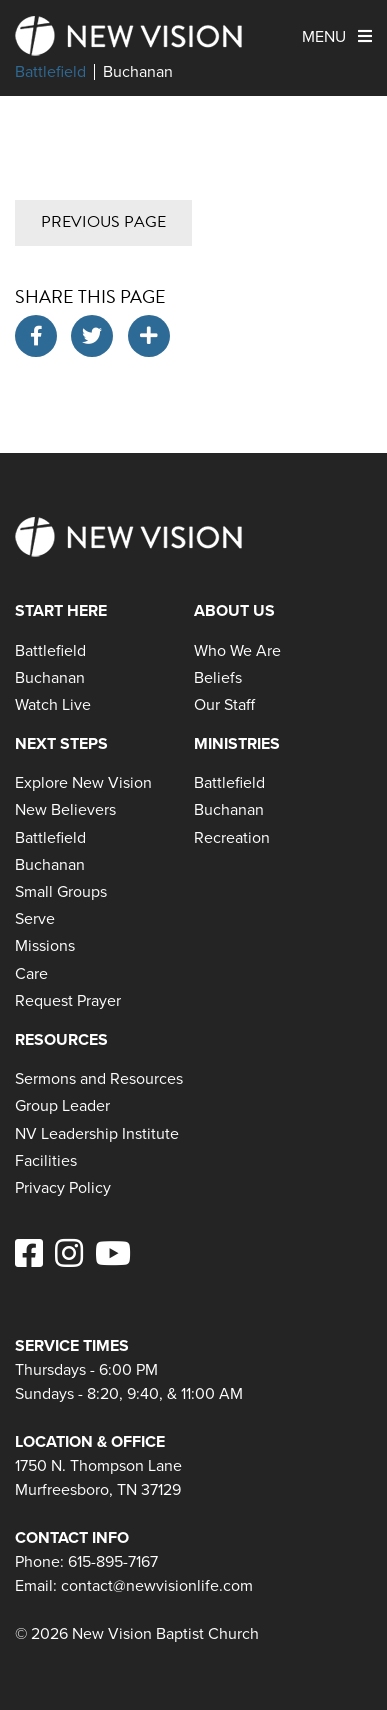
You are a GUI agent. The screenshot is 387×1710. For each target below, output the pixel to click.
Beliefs (218, 677)
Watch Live (53, 704)
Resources (61, 1039)
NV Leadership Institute (97, 1133)
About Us (234, 610)
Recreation (232, 837)
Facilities (46, 1160)
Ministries (237, 743)
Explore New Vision (83, 782)
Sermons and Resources (99, 1078)
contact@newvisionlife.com (157, 1585)
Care (31, 973)
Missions (45, 945)
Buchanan (138, 72)
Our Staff (224, 704)
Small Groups (61, 891)
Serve (35, 918)
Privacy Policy (63, 1187)
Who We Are (237, 650)
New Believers (65, 809)
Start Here (61, 610)
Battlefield (50, 72)
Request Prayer (68, 1000)
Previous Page (103, 222)
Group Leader (62, 1105)
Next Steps (61, 743)
